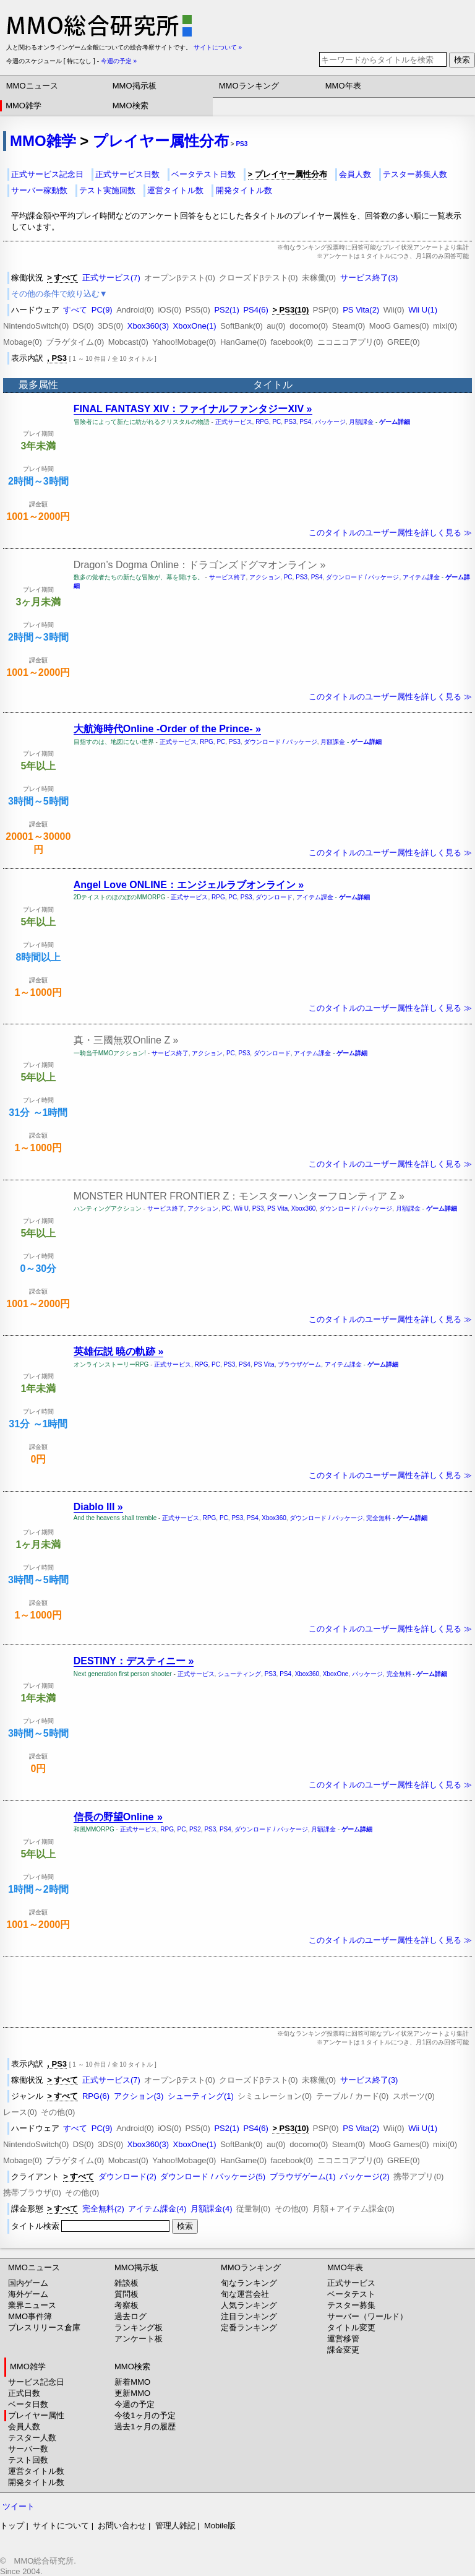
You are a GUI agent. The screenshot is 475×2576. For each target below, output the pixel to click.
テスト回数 (28, 2460)
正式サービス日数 (127, 174)
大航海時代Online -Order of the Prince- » (167, 729)
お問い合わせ (122, 2525)
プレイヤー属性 (36, 2415)
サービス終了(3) (369, 277)
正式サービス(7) (111, 277)
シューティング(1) (201, 2096)
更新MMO (132, 2393)
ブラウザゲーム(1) (303, 2176)
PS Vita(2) (361, 309)
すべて (75, 309)
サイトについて (61, 2525)
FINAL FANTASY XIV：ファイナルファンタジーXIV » (193, 409)
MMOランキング (249, 85)
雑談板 (126, 2283)
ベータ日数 (28, 2404)
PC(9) (102, 309)
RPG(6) (95, 2096)
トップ (12, 2525)
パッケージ (330, 421)
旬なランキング (249, 2283)
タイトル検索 (91, 2226)
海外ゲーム (28, 2294)
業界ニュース (32, 2305)
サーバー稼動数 (39, 190)
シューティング (239, 1674)
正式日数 (24, 2393)
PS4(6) (255, 309)
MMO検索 (130, 105)
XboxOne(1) (194, 326)
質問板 (126, 2294)
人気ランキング (249, 2305)
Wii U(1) (422, 309)
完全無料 (378, 1518)
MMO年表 (343, 85)
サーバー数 (28, 2448)
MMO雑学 (23, 105)
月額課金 (361, 421)
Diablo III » (98, 1507)
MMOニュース (32, 85)
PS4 (305, 421)
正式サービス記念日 (47, 174)
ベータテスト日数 (203, 174)
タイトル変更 (351, 2327)
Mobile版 (220, 2525)
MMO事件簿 (30, 2316)
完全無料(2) (103, 2208)
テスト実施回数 (107, 190)
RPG (262, 421)
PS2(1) (226, 309)
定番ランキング (249, 2327)
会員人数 (355, 174)
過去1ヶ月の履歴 (144, 2426)
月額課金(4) (211, 2208)
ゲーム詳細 (394, 421)
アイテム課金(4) (157, 2208)
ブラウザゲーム (299, 1364)
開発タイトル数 (244, 190)
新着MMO (132, 2382)
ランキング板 (138, 2327)
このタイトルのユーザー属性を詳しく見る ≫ (390, 532)
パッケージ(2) (365, 2176)
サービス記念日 (36, 2382)
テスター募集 (351, 2305)
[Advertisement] (237, 1992)
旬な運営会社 (245, 2294)
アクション (264, 577)
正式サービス (233, 421)
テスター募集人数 (415, 174)
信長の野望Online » (118, 1817)
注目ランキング (249, 2316)
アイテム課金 (421, 577)
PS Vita (277, 1208)
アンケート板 (138, 2338)
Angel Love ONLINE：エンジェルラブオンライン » (189, 885)
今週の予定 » (119, 61)
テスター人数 (32, 2437)
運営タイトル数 (175, 190)
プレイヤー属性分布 (161, 140)
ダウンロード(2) (127, 2176)
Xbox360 (303, 1208)
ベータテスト (351, 2294)
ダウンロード (274, 897)
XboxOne (336, 1674)
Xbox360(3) (148, 326)
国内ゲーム (28, 2283)
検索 (462, 59)
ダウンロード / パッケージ (362, 577)
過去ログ (130, 2316)
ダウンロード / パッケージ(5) (212, 2176)
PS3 (241, 143)
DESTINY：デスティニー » (134, 1661)
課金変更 (343, 2349)
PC (276, 421)
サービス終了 (227, 577)
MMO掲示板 (134, 85)
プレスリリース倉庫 (44, 2327)
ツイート (18, 2506)
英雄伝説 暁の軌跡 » (119, 1351)
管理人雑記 (175, 2525)
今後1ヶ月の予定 (144, 2415)
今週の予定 (134, 2404)
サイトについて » (218, 47)
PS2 (195, 1829)
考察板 (126, 2305)
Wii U (241, 1208)
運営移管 (343, 2338)
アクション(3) (139, 2096)
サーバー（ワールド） (367, 2316)
